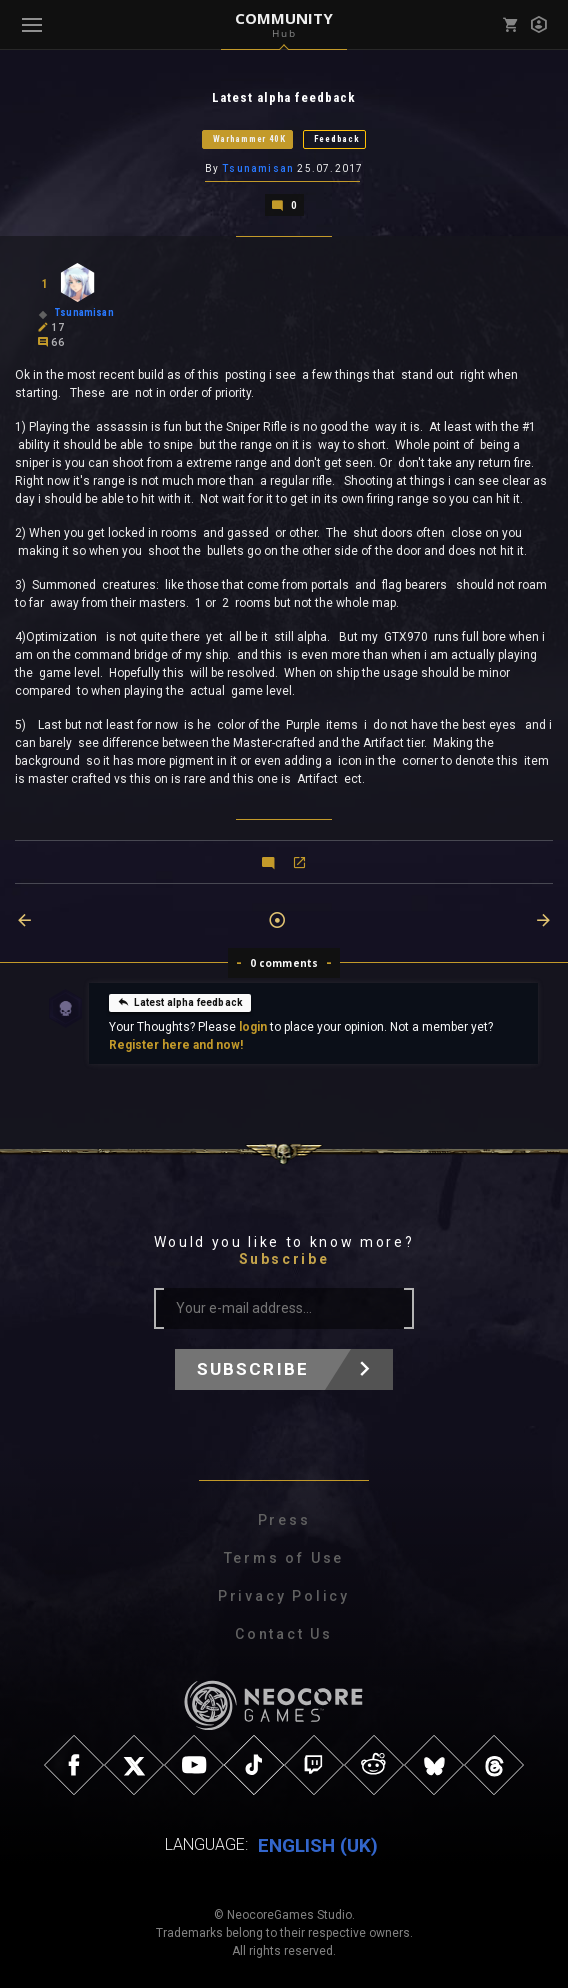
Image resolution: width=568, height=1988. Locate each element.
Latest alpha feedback (180, 1001)
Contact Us (284, 1633)
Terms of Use (284, 1557)
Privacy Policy (284, 1595)
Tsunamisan (258, 168)
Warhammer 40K (249, 139)
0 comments (284, 962)
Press (284, 1519)
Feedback (337, 139)
